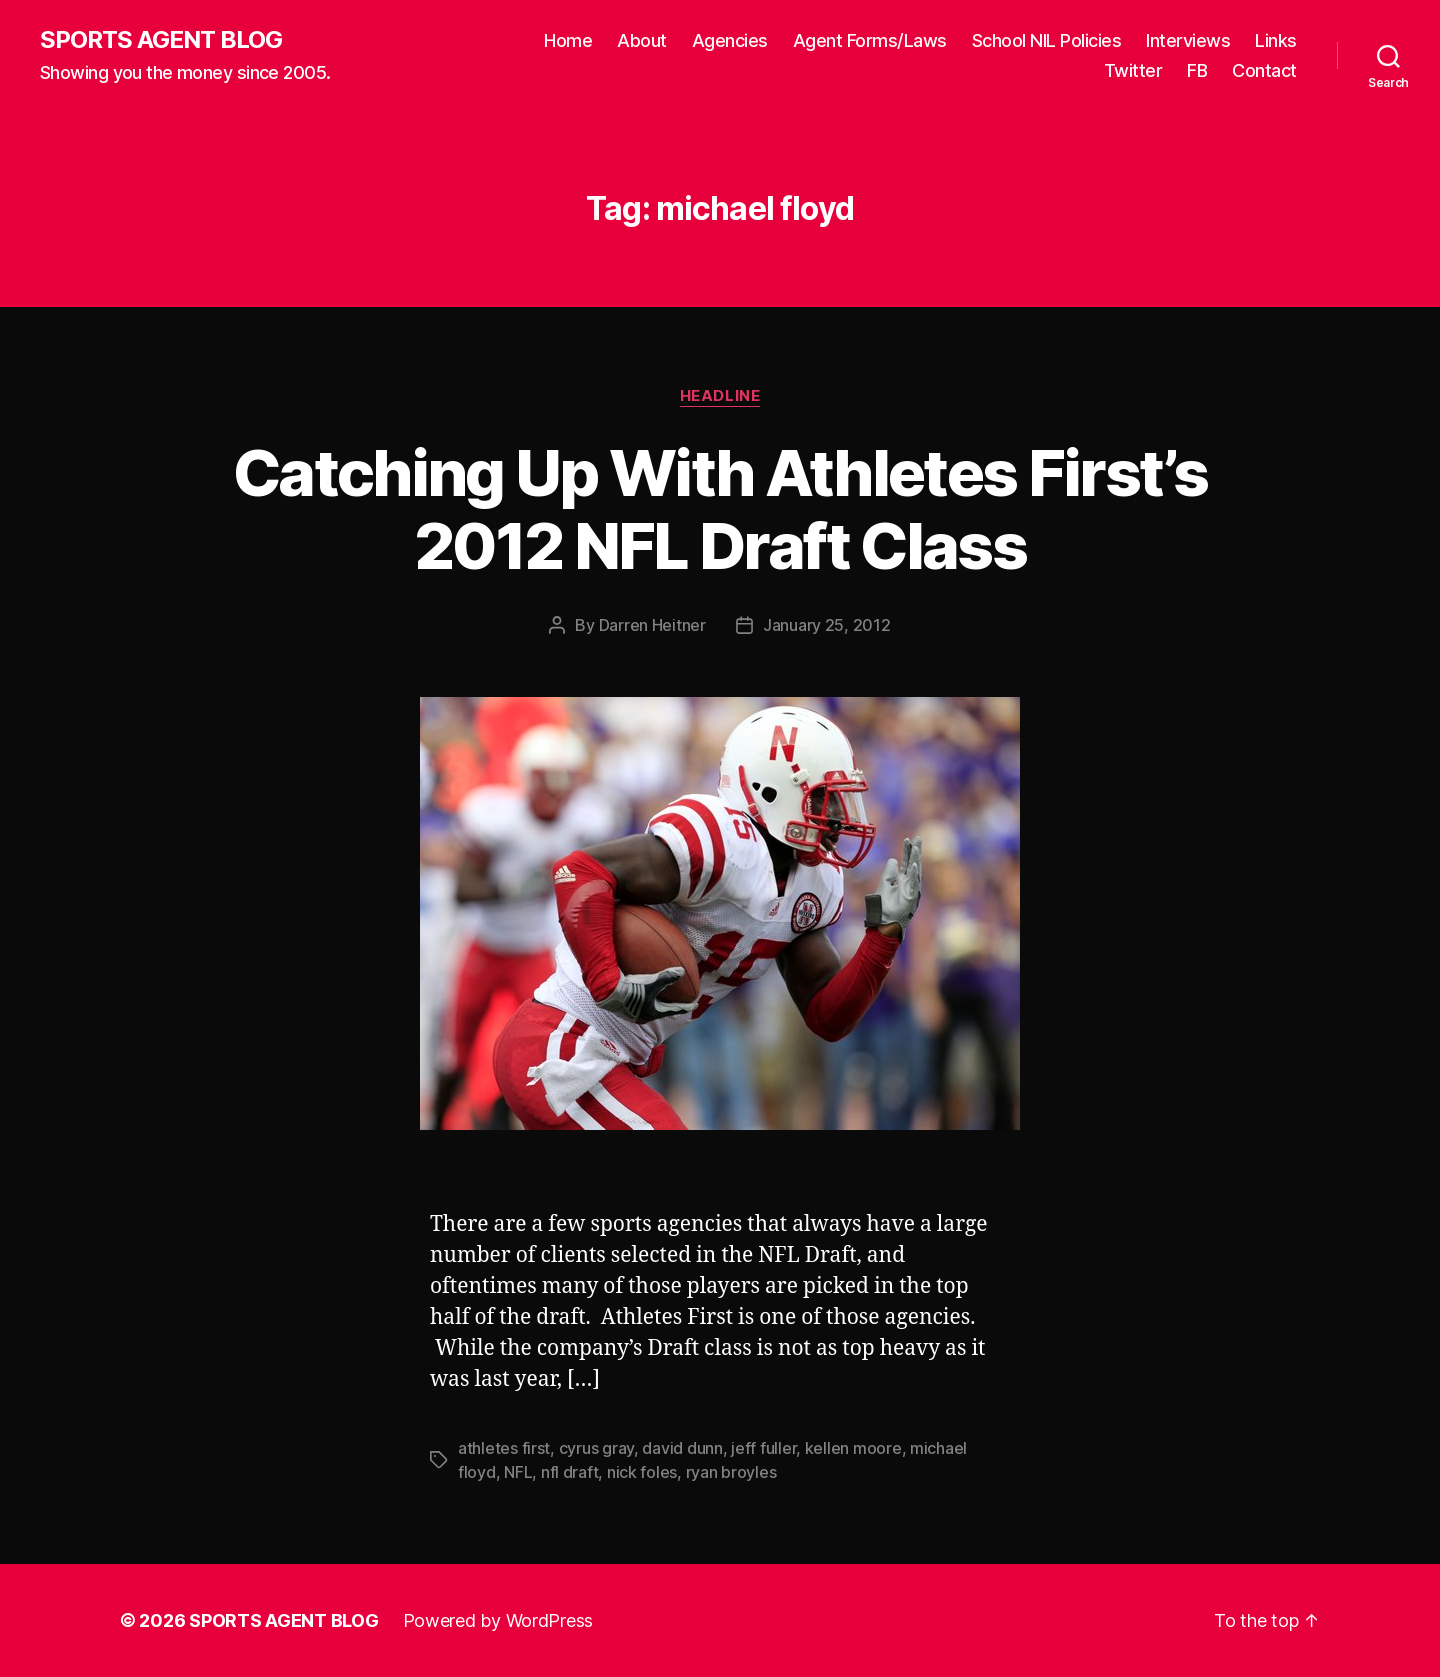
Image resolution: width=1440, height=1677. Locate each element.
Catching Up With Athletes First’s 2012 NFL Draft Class (720, 509)
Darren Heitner (652, 625)
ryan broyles (731, 1472)
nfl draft (570, 1472)
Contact (1264, 70)
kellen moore (853, 1448)
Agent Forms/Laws (870, 40)
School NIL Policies (1047, 40)
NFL (518, 1472)
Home (568, 40)
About (642, 40)
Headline (720, 396)
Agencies (730, 40)
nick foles (642, 1472)
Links (1276, 40)
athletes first (504, 1448)
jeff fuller (763, 1448)
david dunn (682, 1448)
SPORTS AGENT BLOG (161, 40)
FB (1197, 70)
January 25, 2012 (827, 625)
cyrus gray (596, 1448)
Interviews (1188, 40)
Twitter (1133, 70)
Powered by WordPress (498, 1620)
